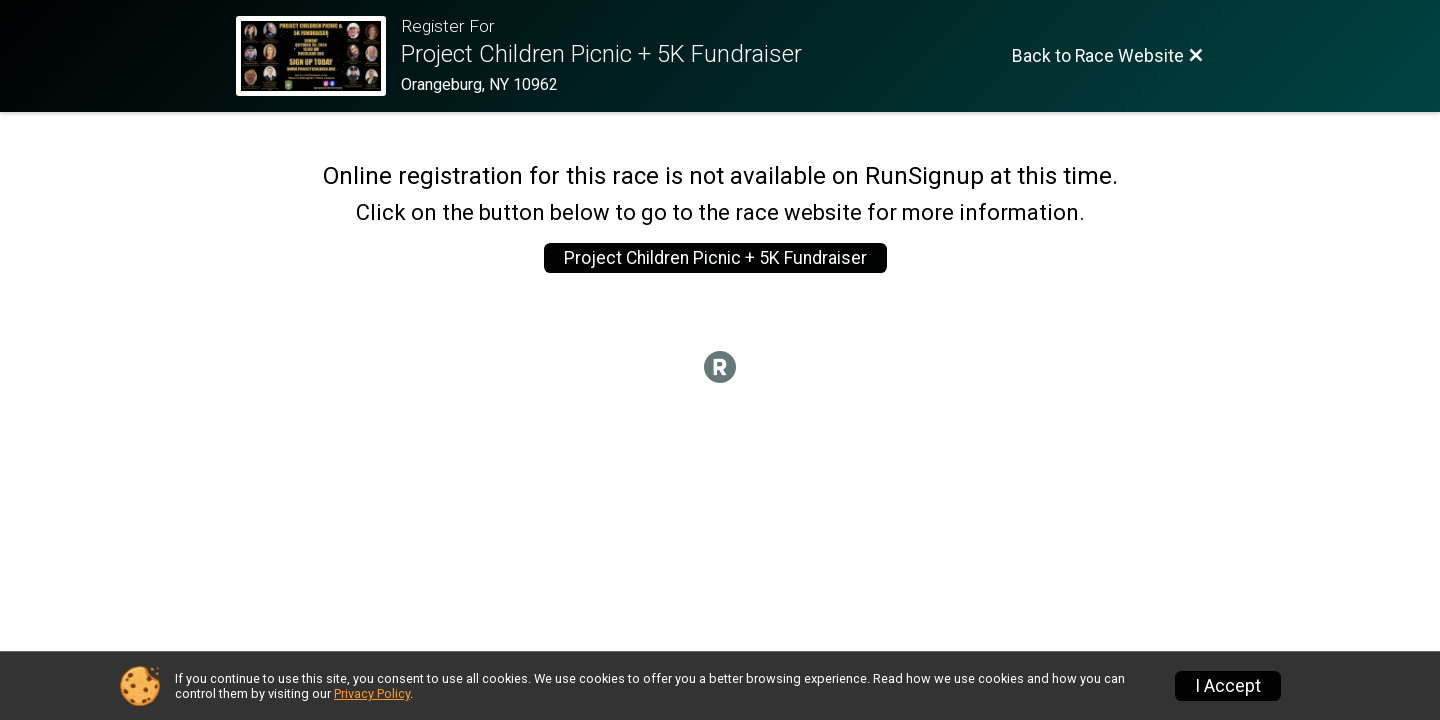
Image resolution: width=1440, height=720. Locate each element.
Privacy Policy (372, 693)
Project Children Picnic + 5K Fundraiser (715, 258)
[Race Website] (318, 56)
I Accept (1228, 686)
